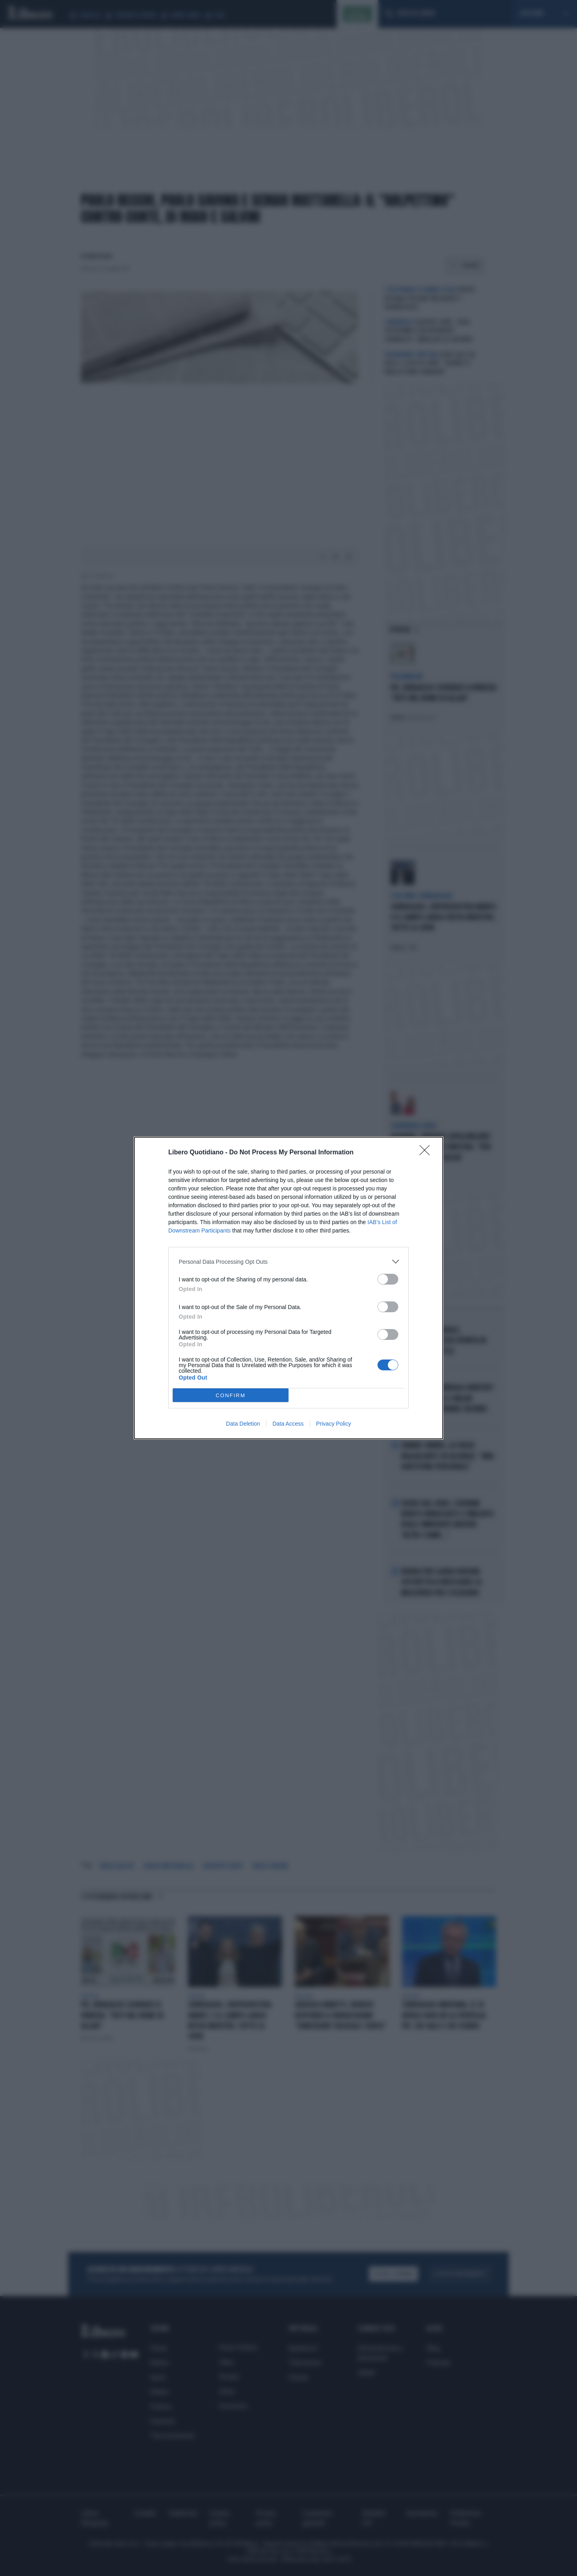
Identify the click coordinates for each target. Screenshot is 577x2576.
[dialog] (288, 1288)
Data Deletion (243, 1423)
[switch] (387, 1279)
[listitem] (288, 1261)
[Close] (427, 1152)
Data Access (288, 1423)
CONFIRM (231, 1395)
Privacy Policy (333, 1423)
